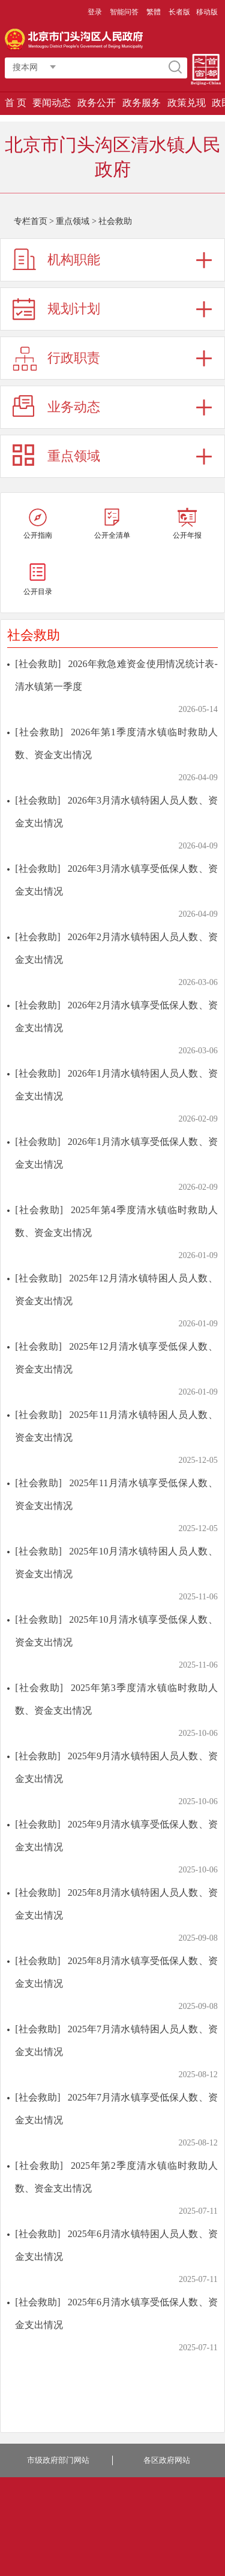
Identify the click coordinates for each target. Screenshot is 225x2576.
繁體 (153, 12)
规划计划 (73, 308)
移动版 (207, 12)
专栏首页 (30, 221)
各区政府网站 (166, 2460)
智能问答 (124, 12)
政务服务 (141, 103)
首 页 (15, 103)
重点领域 (72, 221)
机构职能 (73, 259)
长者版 (179, 12)
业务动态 (73, 406)
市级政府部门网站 (58, 2460)
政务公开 (96, 103)
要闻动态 (51, 103)
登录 (95, 12)
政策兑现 (186, 103)
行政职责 (73, 357)
